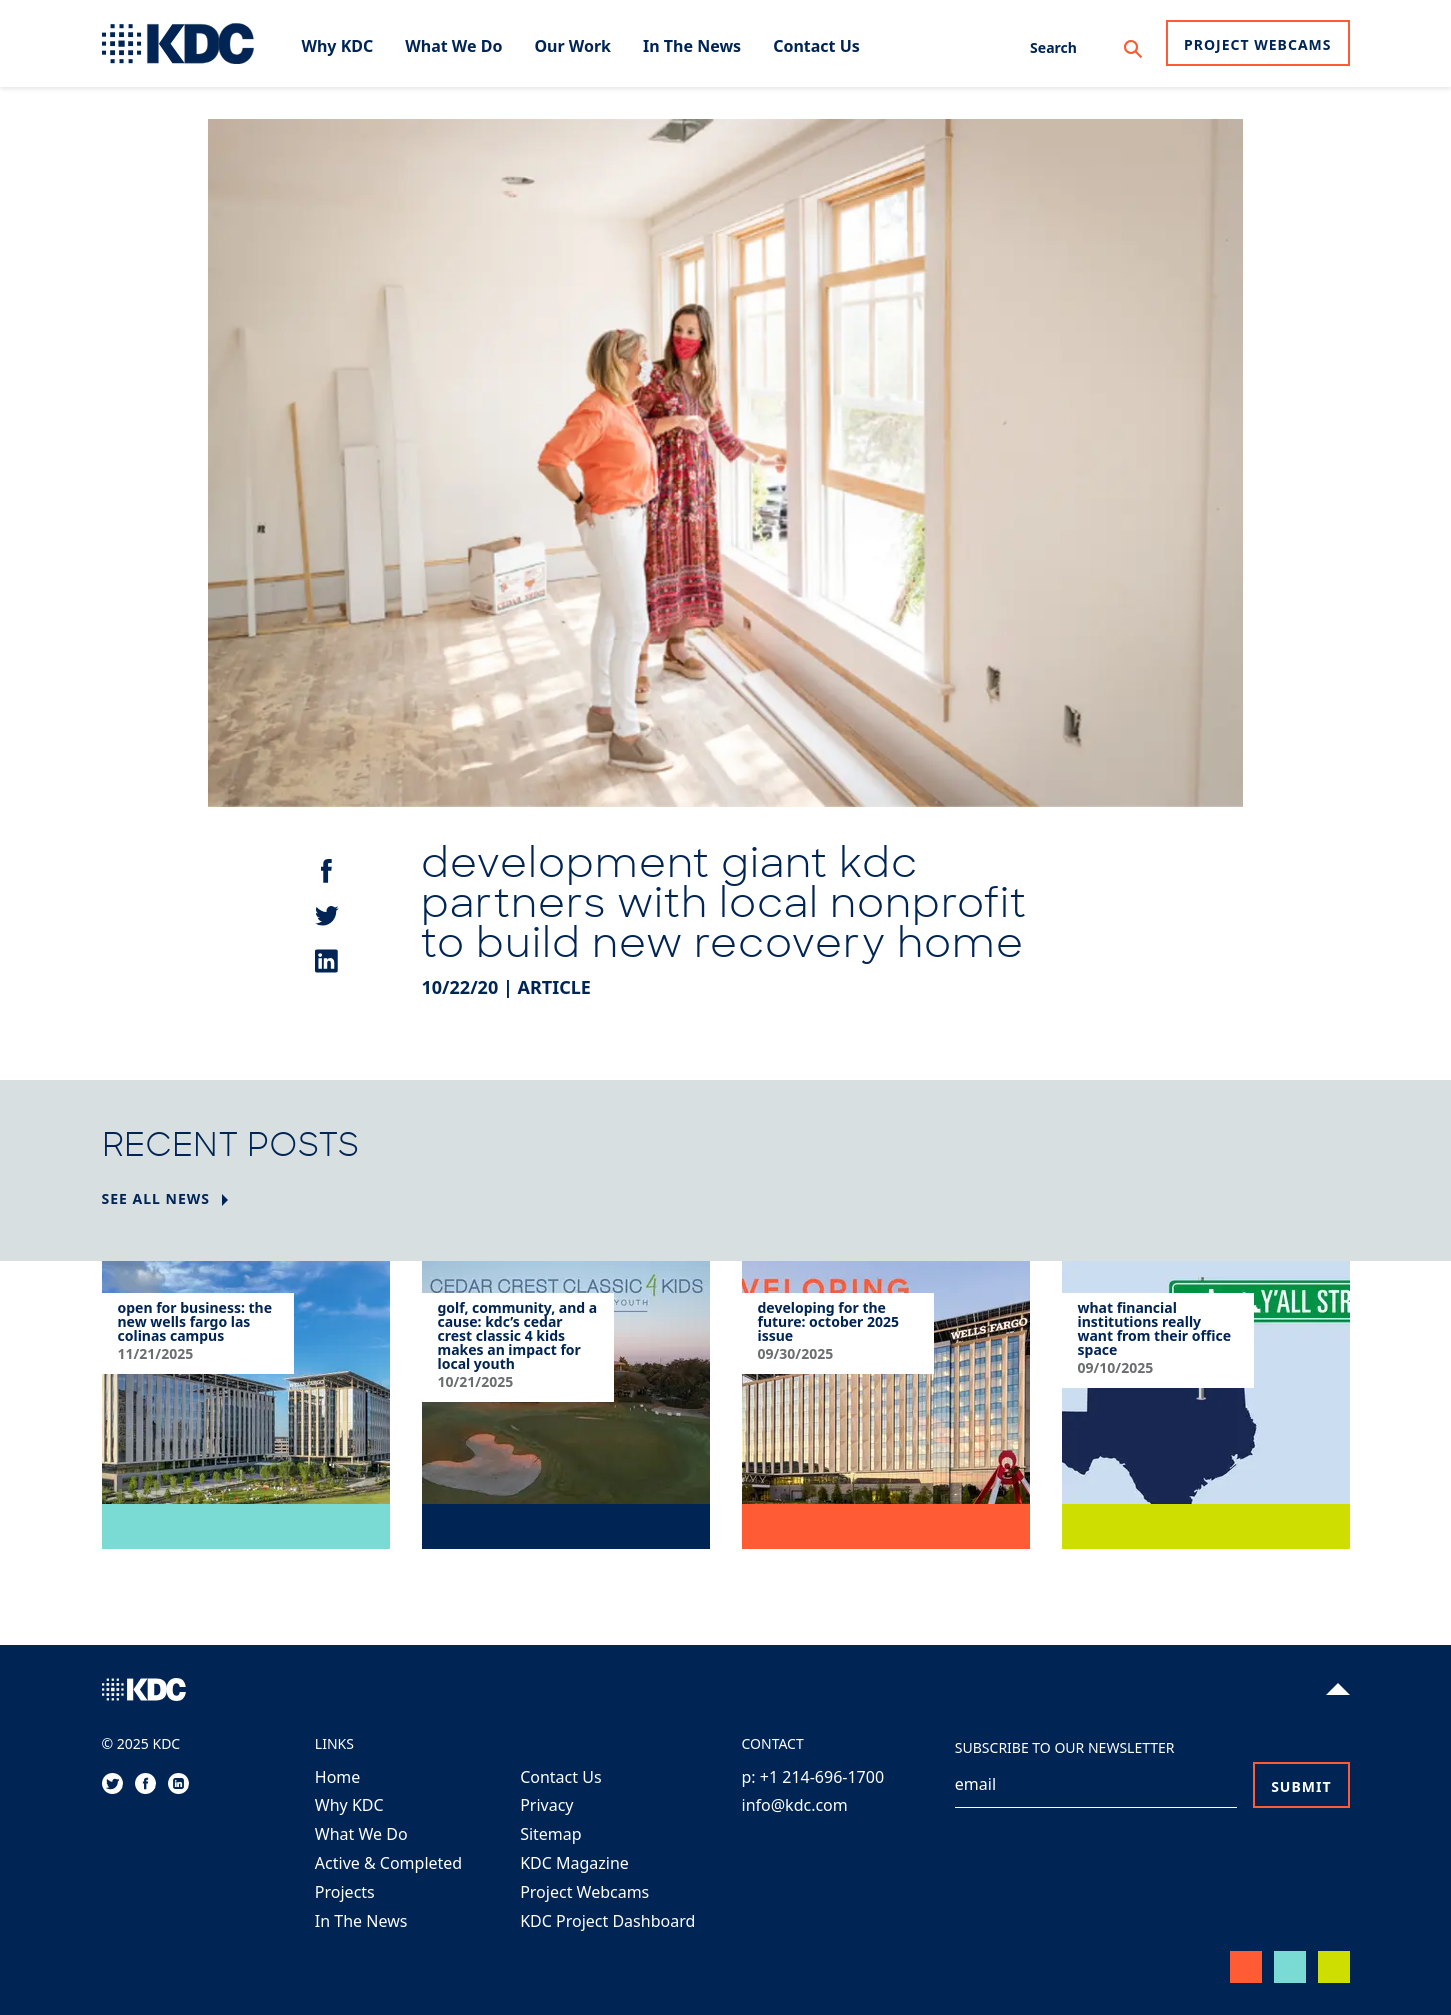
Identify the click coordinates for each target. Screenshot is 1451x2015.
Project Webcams (1257, 44)
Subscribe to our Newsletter (1065, 1747)
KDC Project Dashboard (607, 1921)
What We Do (361, 1834)
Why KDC (349, 1805)
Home (338, 1777)
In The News (361, 1921)
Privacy (546, 1805)
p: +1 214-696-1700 (813, 1777)
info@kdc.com (795, 1805)
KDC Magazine (574, 1863)
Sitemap (551, 1834)
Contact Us (560, 1777)
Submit (1301, 1786)
